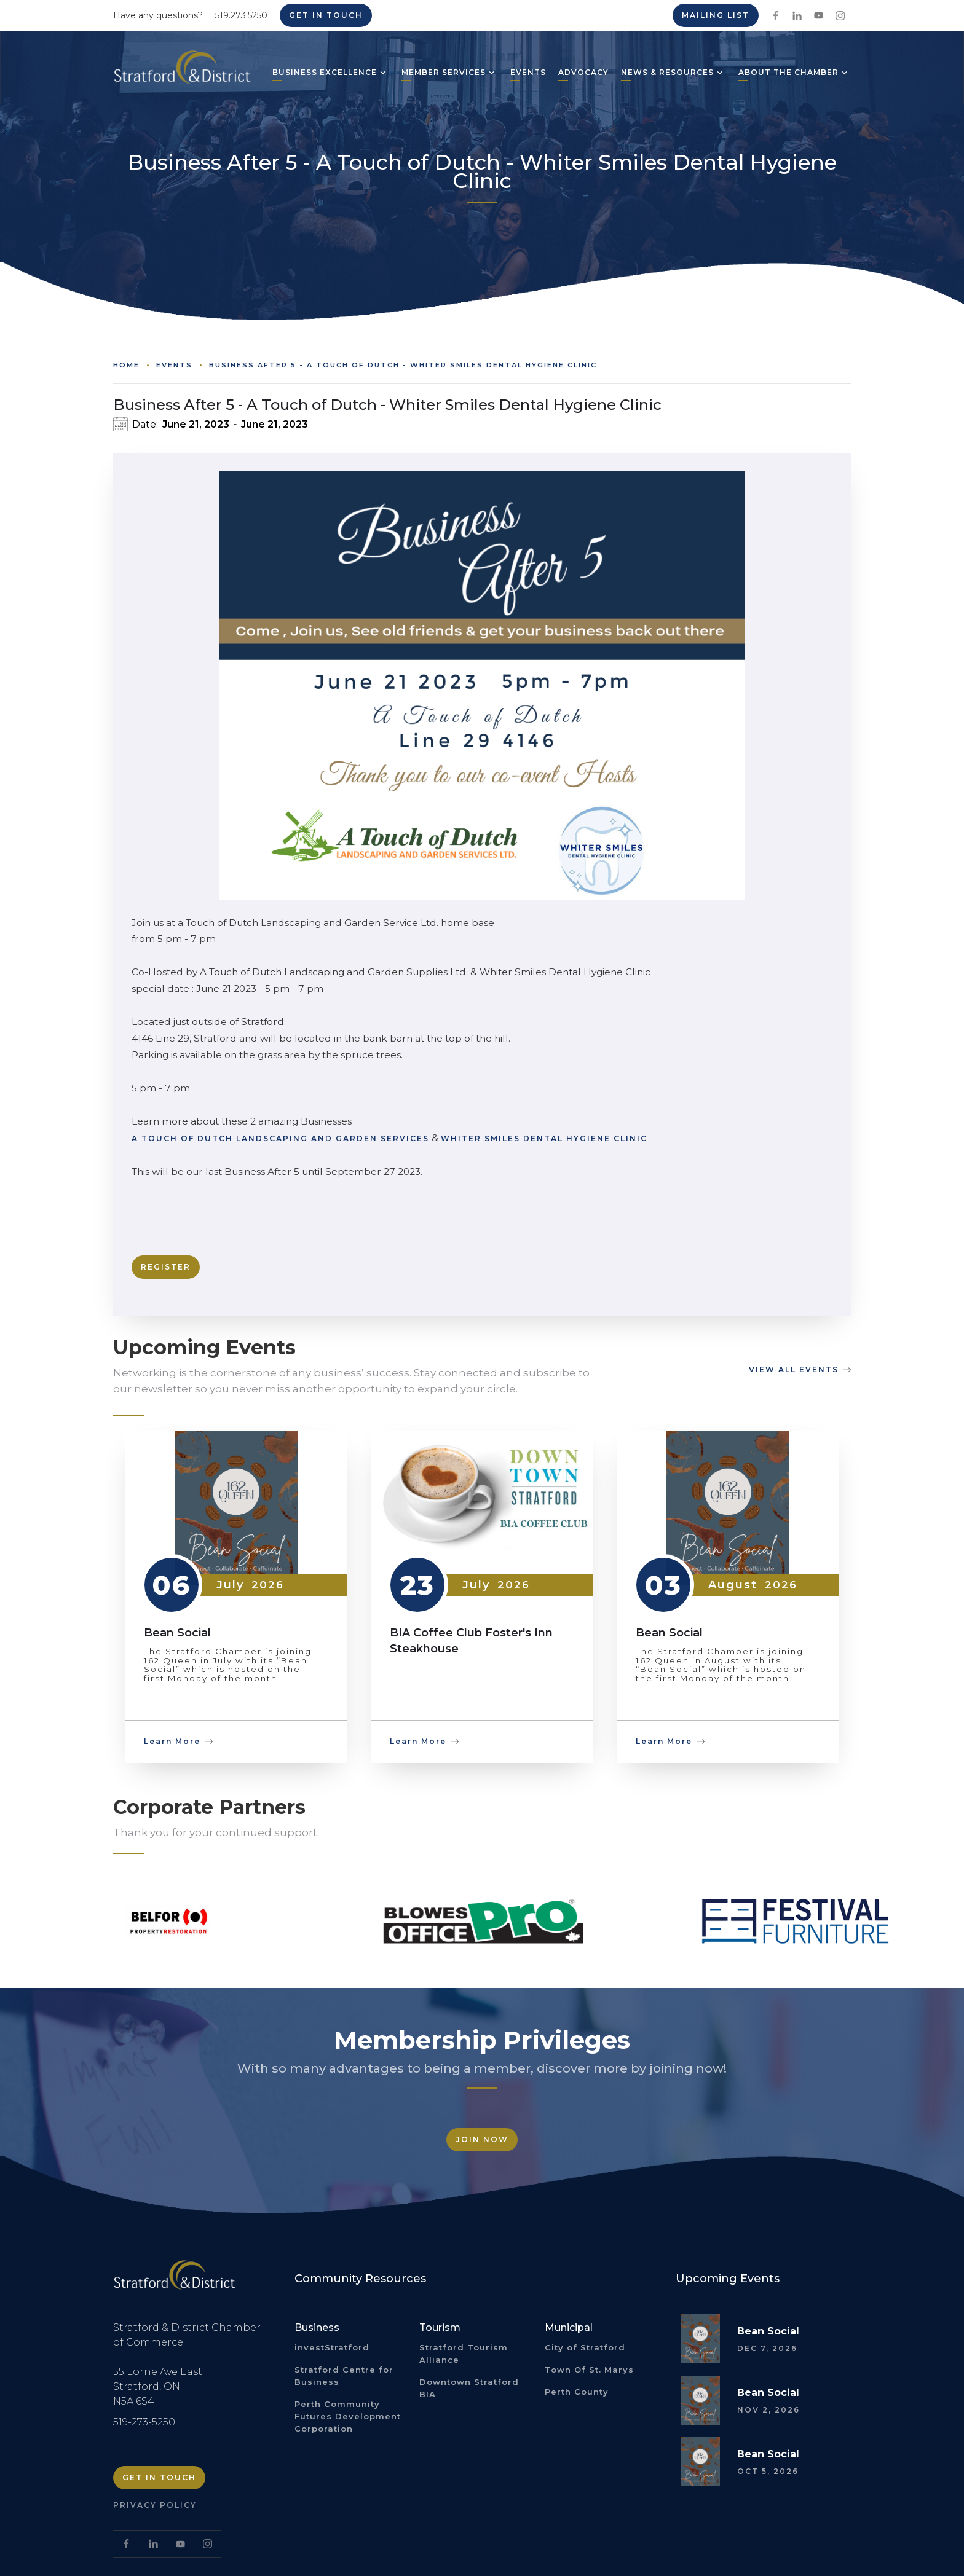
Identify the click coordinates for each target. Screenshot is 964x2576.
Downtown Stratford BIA (469, 2388)
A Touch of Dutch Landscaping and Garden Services (280, 1138)
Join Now (482, 2139)
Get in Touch (326, 15)
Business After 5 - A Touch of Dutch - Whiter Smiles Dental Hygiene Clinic (403, 365)
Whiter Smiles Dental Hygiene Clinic (544, 1138)
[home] (182, 72)
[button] (324, 73)
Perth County (577, 2392)
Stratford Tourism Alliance (463, 2353)
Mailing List (715, 15)
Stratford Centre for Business (343, 2376)
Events (174, 365)
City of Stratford (585, 2347)
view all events (794, 1369)
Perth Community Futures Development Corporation (347, 2416)
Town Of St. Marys (589, 2369)
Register (166, 1266)
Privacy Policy (155, 2505)
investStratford (331, 2347)
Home (126, 365)
